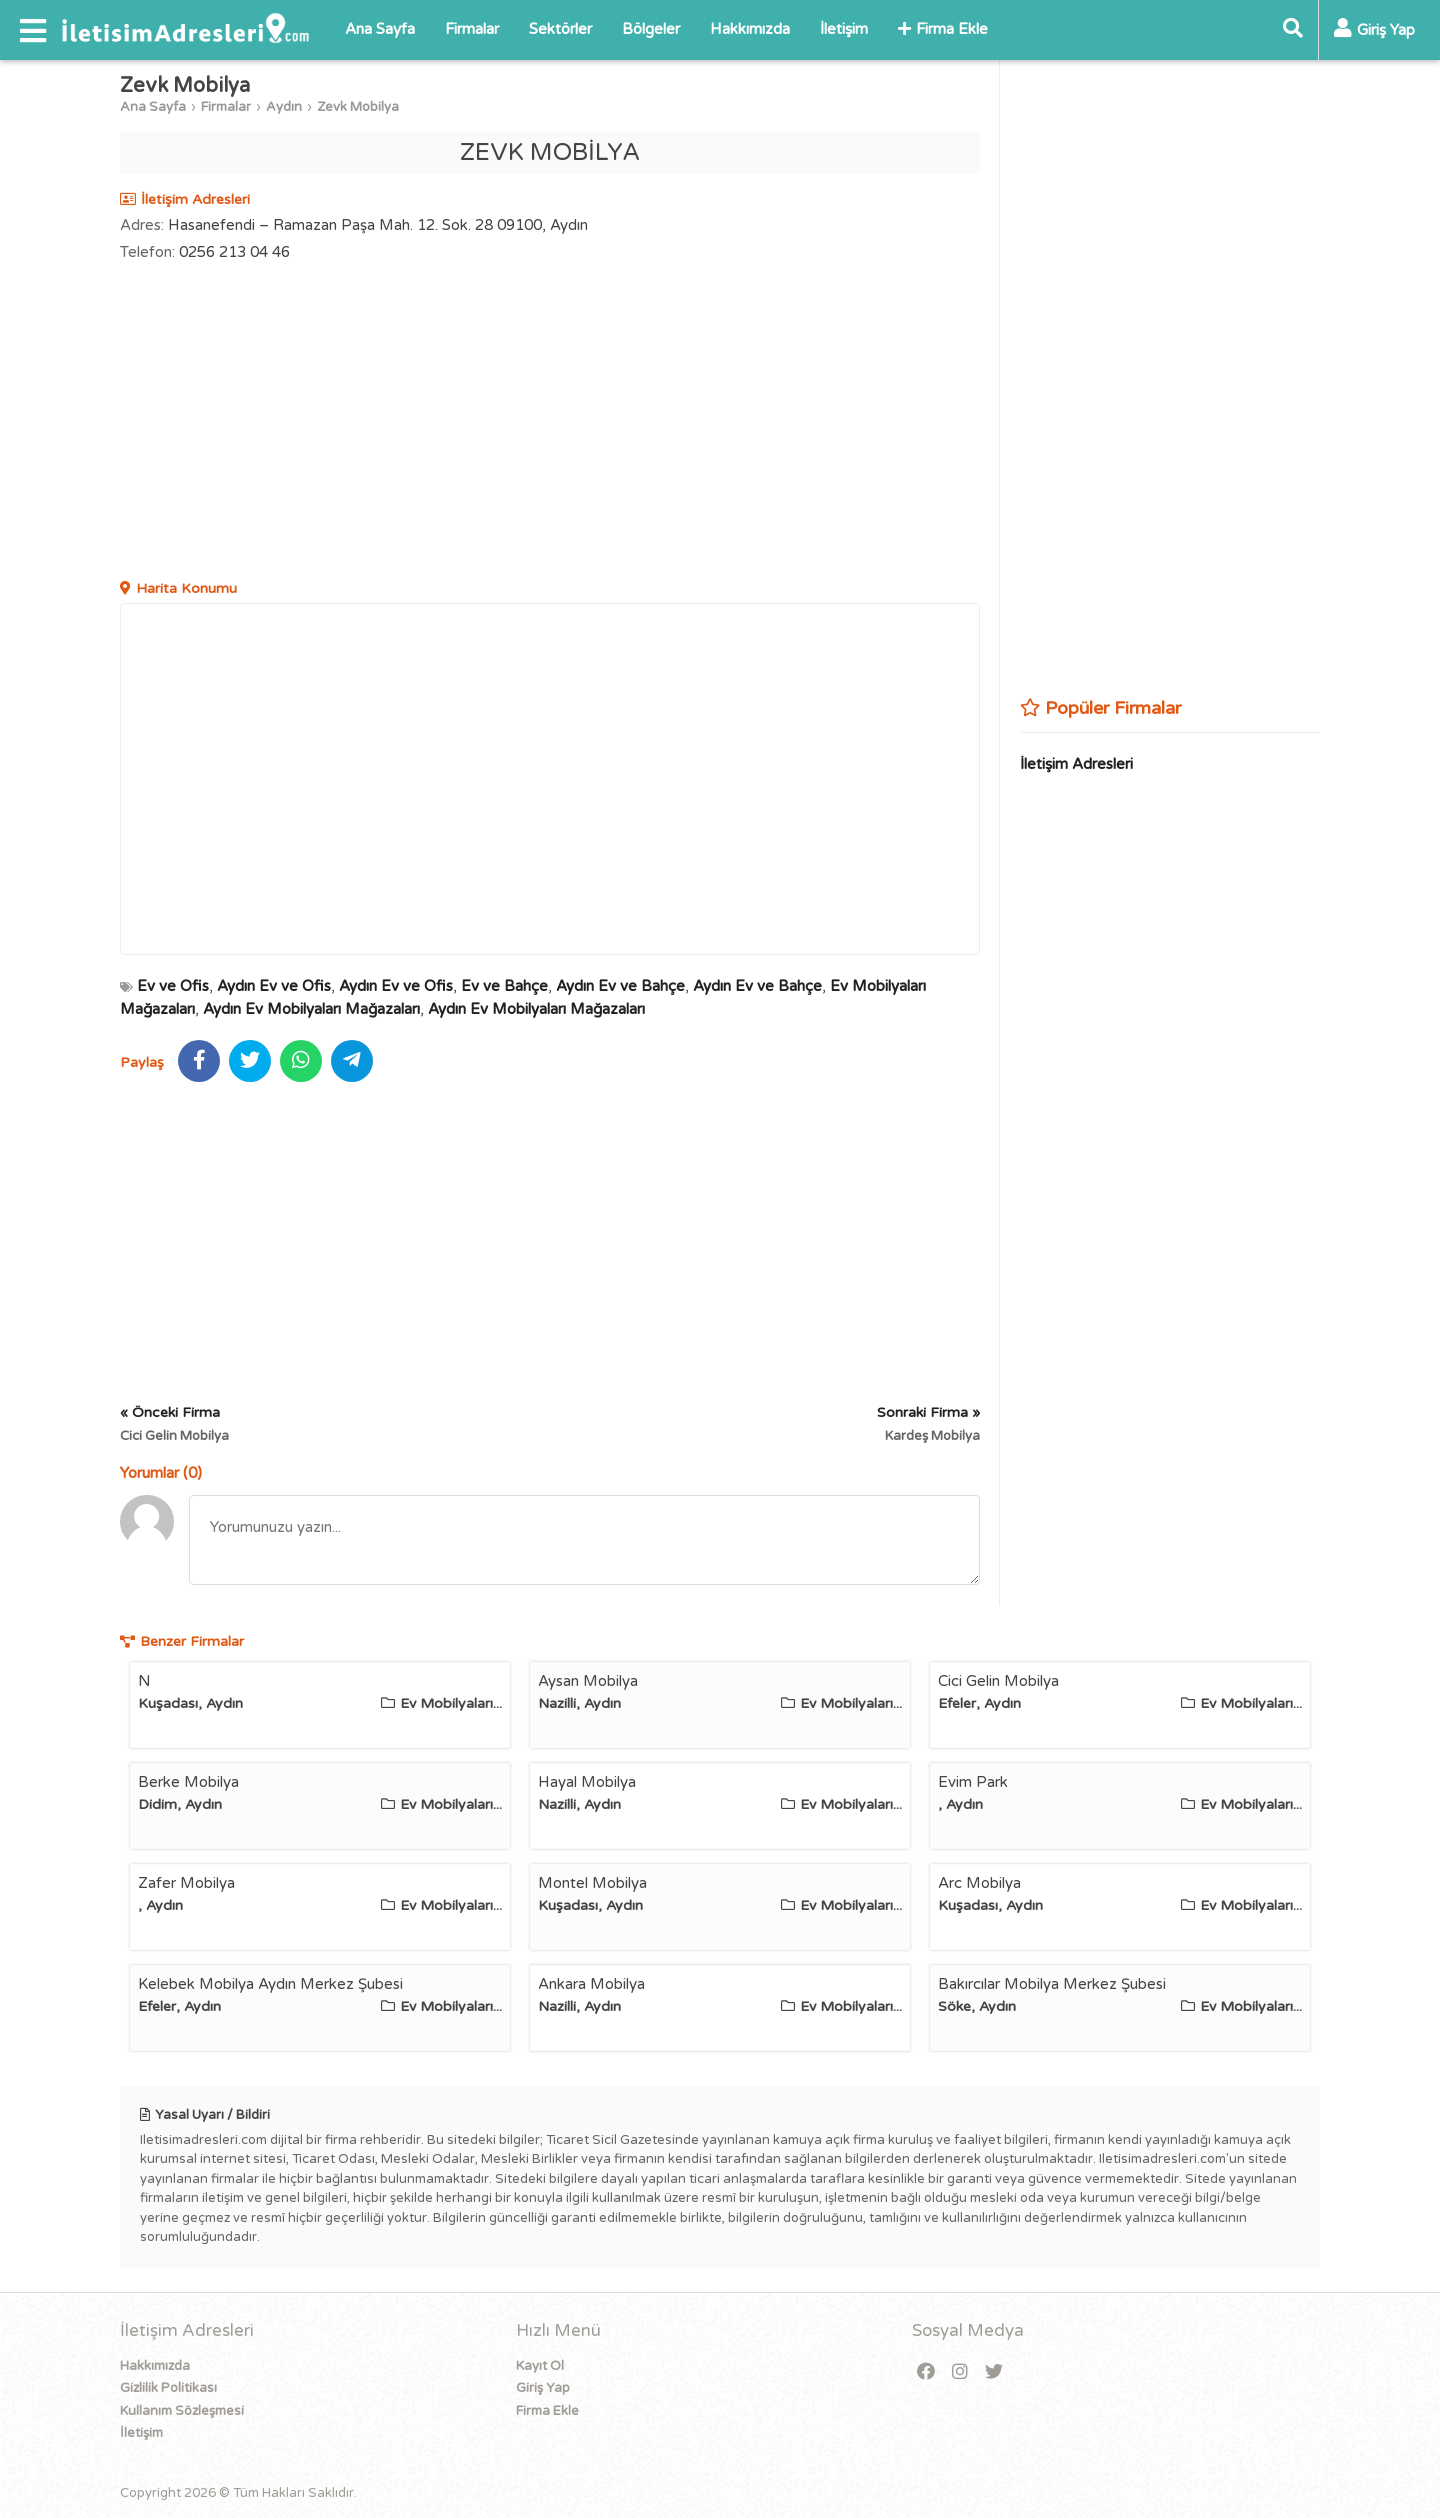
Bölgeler (651, 29)
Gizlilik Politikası (168, 2388)
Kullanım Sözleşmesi (182, 2411)
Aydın (284, 107)
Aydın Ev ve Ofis (274, 986)
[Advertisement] (550, 423)
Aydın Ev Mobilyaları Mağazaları (311, 1009)
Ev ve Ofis (173, 986)
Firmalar (472, 29)
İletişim (844, 29)
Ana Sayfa (380, 29)
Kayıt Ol (540, 2366)
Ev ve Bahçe (504, 986)
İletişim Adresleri (1076, 764)
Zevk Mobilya (358, 107)
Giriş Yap (543, 2388)
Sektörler (560, 29)
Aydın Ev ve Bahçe (620, 986)
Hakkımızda (750, 29)
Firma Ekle (943, 29)
